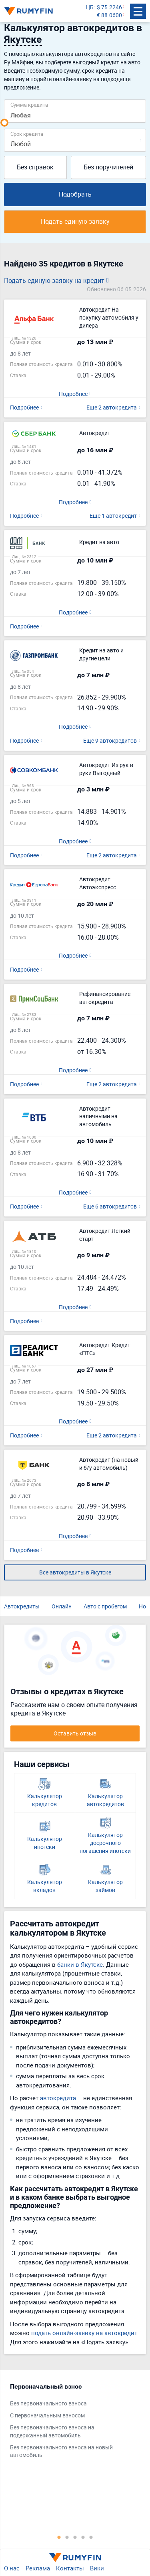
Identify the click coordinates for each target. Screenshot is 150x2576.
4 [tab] (83, 2537)
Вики (97, 2568)
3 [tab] (75, 2537)
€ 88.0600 (109, 15)
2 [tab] (67, 2537)
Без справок (35, 167)
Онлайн (62, 1606)
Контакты (70, 2568)
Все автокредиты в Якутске (75, 1572)
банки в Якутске (80, 1964)
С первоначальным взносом (47, 2415)
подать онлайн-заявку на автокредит (84, 2333)
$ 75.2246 (109, 7)
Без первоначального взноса (48, 2403)
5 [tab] (91, 2537)
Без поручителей (108, 167)
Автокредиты (22, 1606)
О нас (12, 2568)
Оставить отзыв (75, 1733)
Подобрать (75, 194)
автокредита (58, 2098)
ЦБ (90, 7)
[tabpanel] (71, 2422)
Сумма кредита (29, 104)
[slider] (4, 123)
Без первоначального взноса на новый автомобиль (61, 2451)
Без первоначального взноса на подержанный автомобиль (52, 2431)
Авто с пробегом (105, 1606)
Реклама (38, 2568)
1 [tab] (59, 2537)
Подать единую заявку (75, 221)
